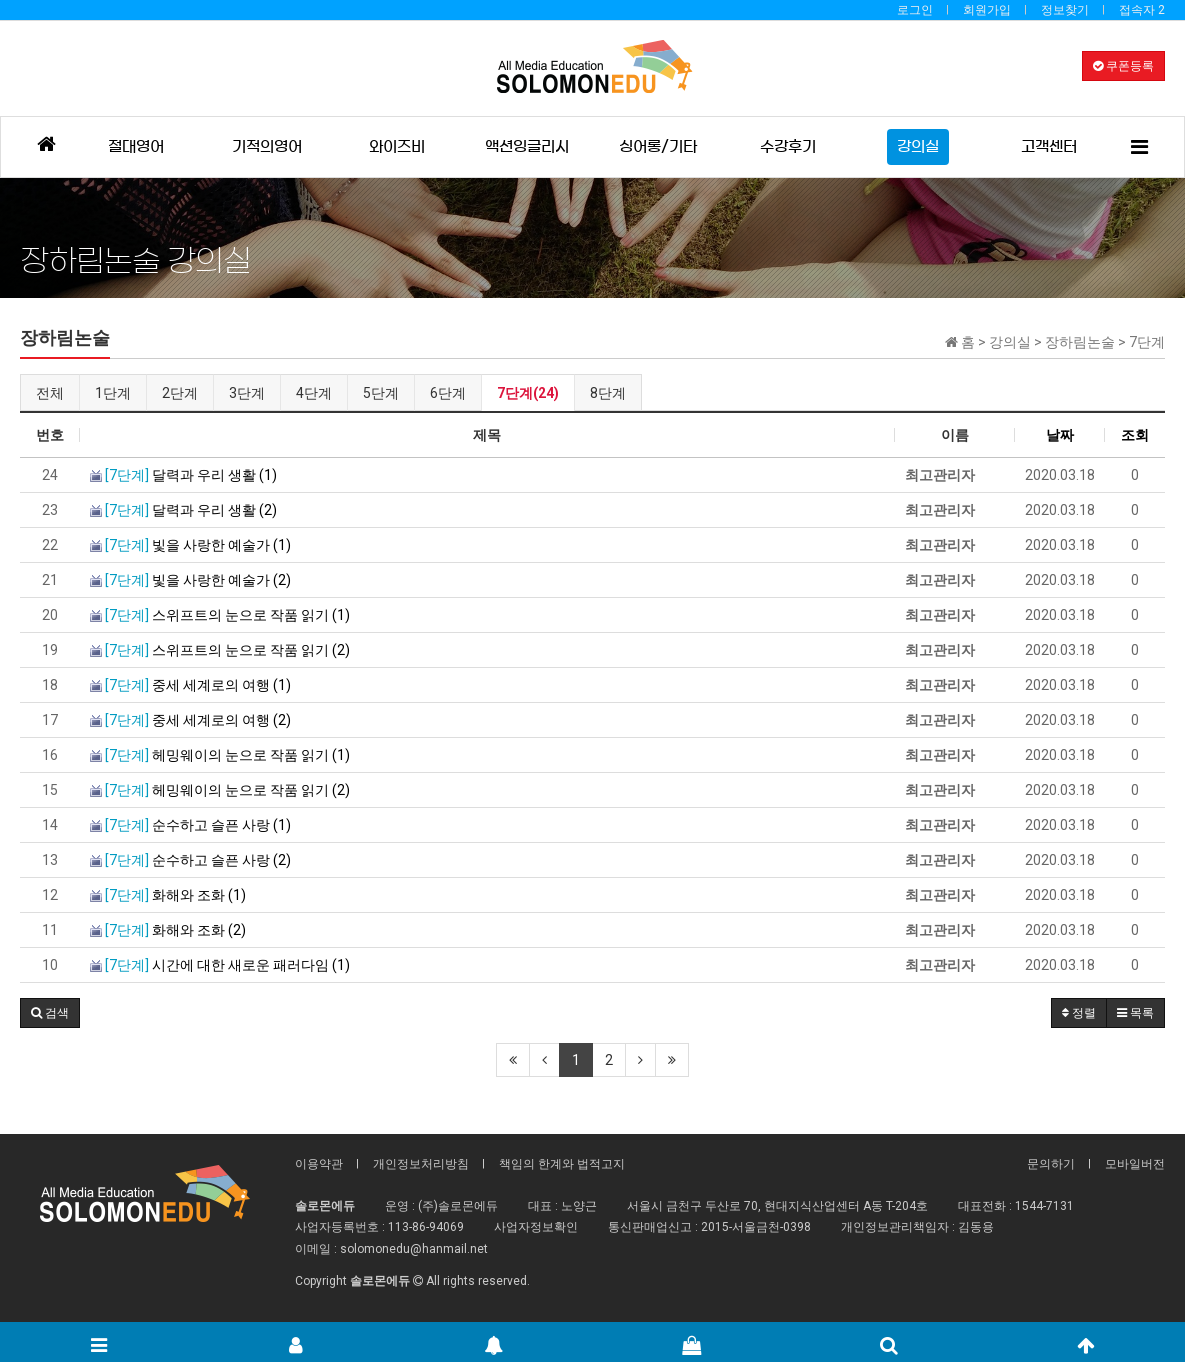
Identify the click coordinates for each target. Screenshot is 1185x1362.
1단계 (113, 393)
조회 (1135, 435)
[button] (50, 1013)
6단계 (448, 393)
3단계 (247, 393)
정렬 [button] (1079, 1013)
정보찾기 (1065, 10)
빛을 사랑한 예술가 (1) (190, 545)
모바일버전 (1135, 1164)
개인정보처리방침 (421, 1164)
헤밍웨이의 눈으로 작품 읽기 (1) (220, 755)
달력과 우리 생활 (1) (183, 475)
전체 (50, 393)
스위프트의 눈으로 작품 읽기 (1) (220, 615)
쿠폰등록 (1123, 66)
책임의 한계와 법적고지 (562, 1164)
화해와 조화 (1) (168, 895)
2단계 (180, 393)
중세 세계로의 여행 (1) (190, 685)
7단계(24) (528, 393)
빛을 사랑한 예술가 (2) (190, 580)
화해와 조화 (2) (168, 930)
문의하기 (1051, 1164)
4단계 (314, 393)
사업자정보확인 (536, 1227)
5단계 (381, 393)
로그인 (915, 10)
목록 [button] (1135, 1013)
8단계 (608, 393)
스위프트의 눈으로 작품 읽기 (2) (220, 650)
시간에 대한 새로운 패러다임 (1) (220, 965)
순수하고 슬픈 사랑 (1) (190, 825)
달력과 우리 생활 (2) (183, 510)
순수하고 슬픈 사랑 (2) (190, 860)
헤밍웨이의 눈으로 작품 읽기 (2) (220, 790)
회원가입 (987, 10)
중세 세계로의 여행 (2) (190, 720)
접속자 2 (1142, 10)
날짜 (1060, 435)
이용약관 (319, 1164)
